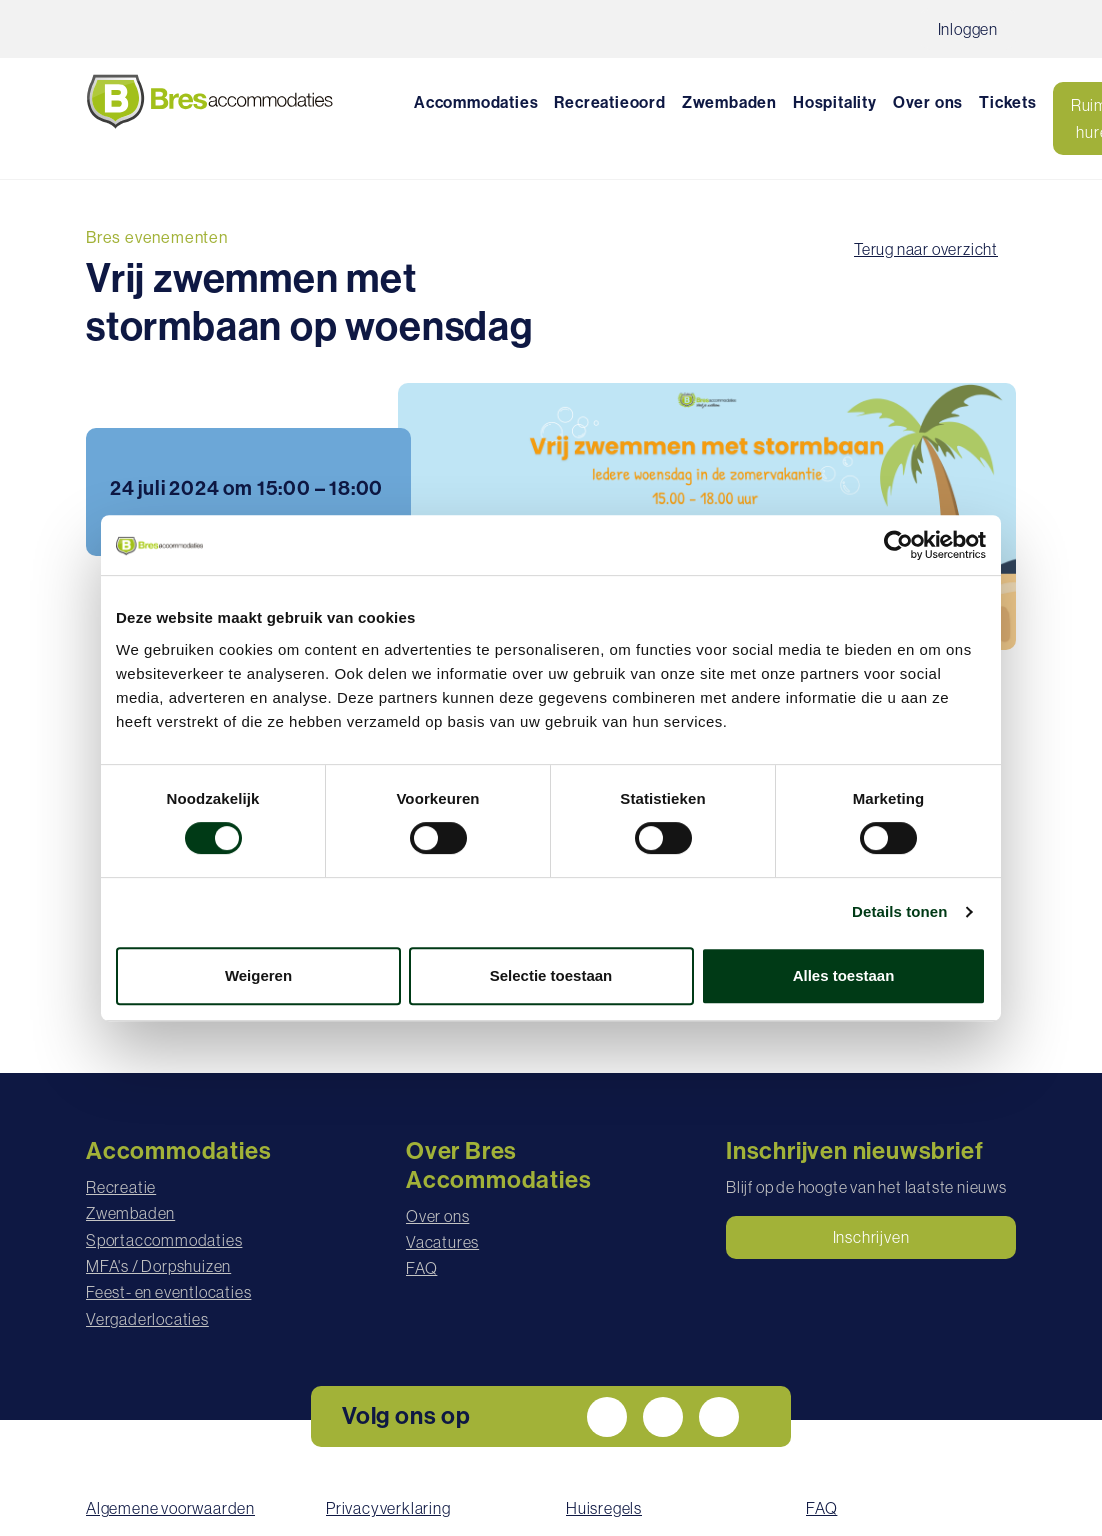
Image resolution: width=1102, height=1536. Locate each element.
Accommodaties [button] (476, 102)
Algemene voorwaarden (170, 1508)
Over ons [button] (928, 102)
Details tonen (899, 911)
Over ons (437, 1216)
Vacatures (442, 1242)
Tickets (1008, 102)
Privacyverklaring (388, 1508)
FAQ (421, 1268)
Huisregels (604, 1508)
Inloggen (968, 29)
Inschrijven (871, 1237)
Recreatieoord (609, 102)
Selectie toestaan (551, 975)
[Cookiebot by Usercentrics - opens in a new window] (898, 545)
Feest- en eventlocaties (168, 1292)
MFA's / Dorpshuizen (158, 1266)
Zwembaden (729, 102)
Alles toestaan (844, 975)
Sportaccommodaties (164, 1240)
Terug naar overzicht (926, 249)
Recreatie (121, 1187)
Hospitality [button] (835, 102)
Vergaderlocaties (147, 1319)
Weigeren (258, 975)
